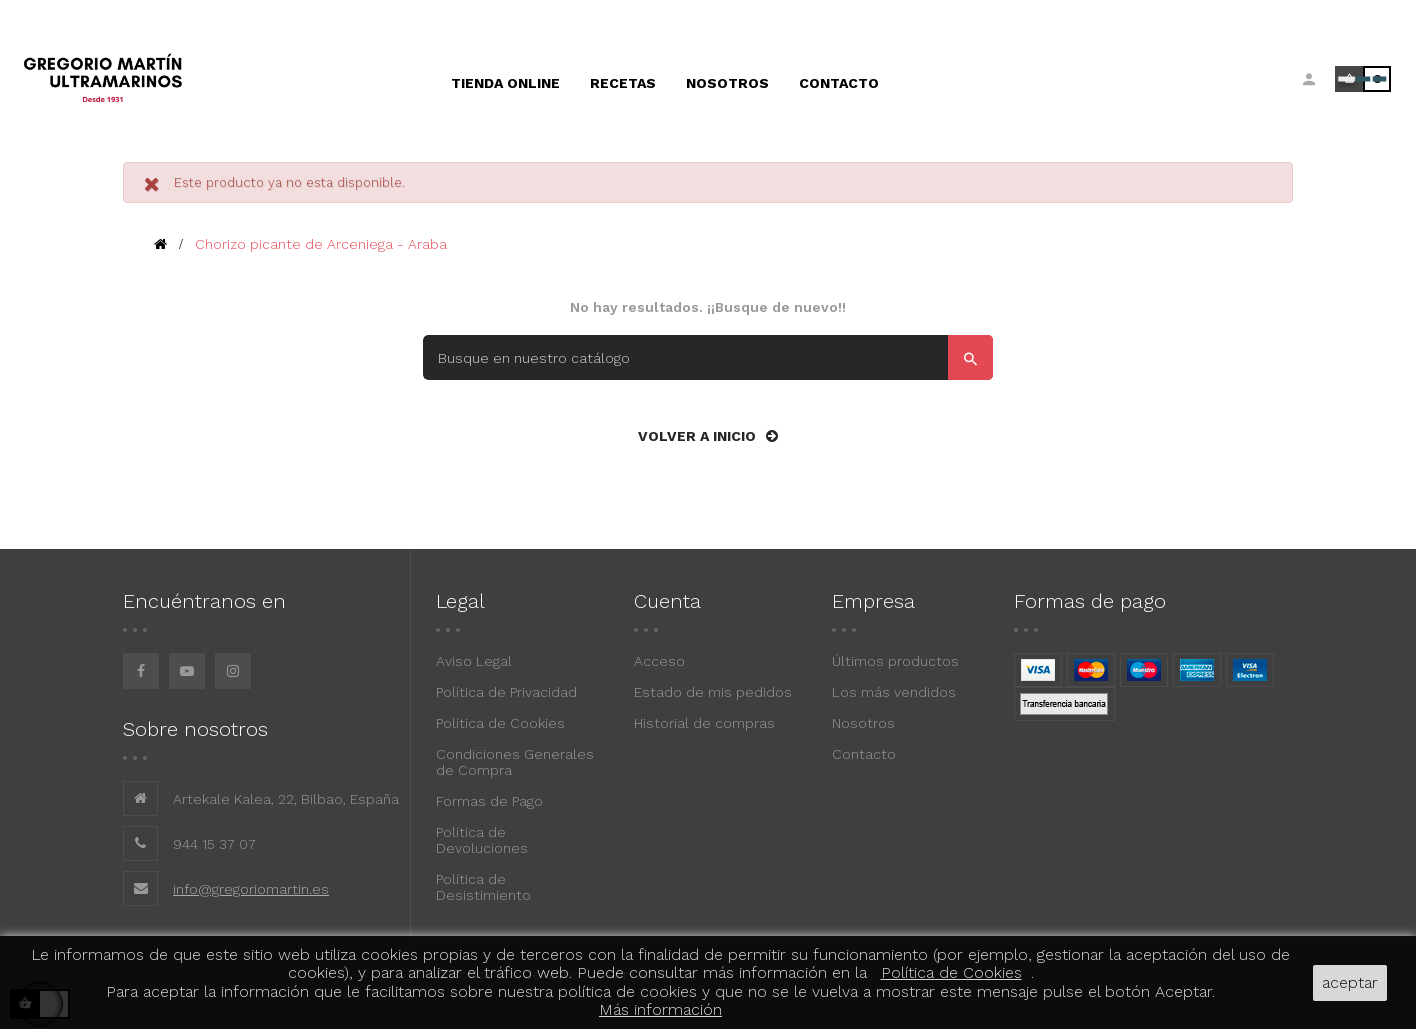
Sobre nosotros (195, 729)
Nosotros (863, 723)
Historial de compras (704, 723)
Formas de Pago (489, 801)
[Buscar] (708, 357)
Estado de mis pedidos (713, 692)
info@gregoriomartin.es (251, 889)
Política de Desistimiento (483, 887)
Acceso (659, 661)
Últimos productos (895, 661)
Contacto (864, 754)
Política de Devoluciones (482, 840)
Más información (660, 1009)
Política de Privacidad (506, 692)
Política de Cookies (500, 723)
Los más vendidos (894, 692)
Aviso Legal (474, 661)
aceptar (1350, 982)
